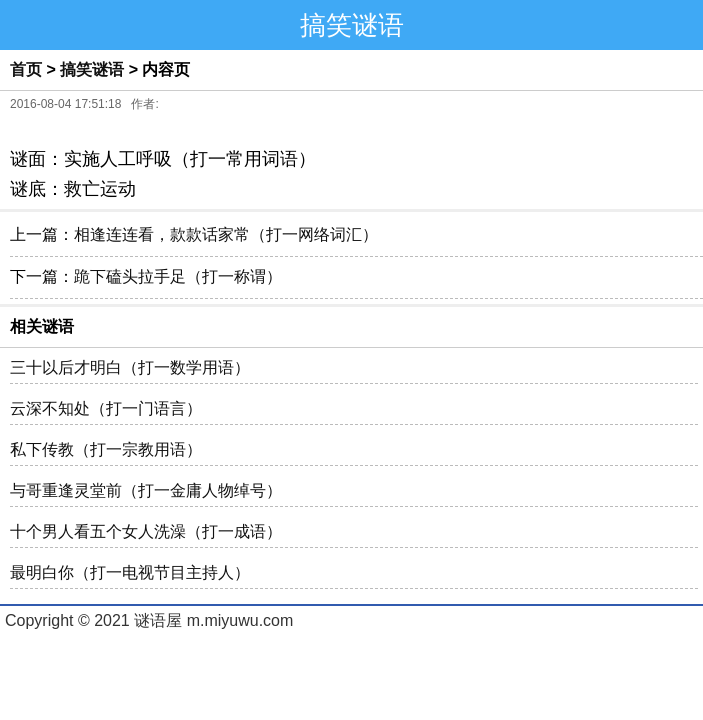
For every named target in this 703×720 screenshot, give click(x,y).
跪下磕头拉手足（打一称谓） (178, 276)
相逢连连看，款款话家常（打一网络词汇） (226, 234)
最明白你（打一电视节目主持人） (130, 572)
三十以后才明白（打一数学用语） (130, 367)
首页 (26, 69)
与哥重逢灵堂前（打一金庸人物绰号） (146, 490)
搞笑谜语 (92, 69)
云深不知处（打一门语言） (106, 408)
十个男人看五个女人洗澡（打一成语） (146, 531)
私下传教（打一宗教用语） (106, 449)
